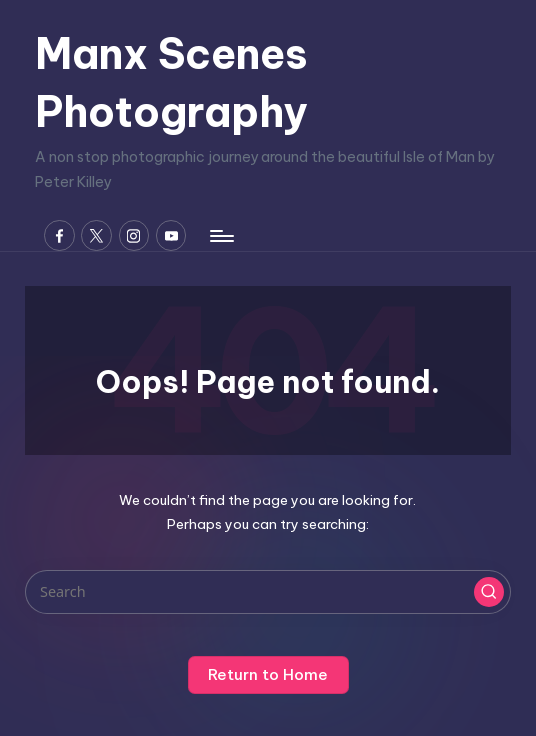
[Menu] (220, 236)
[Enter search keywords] (267, 591)
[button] (489, 592)
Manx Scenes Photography (171, 82)
